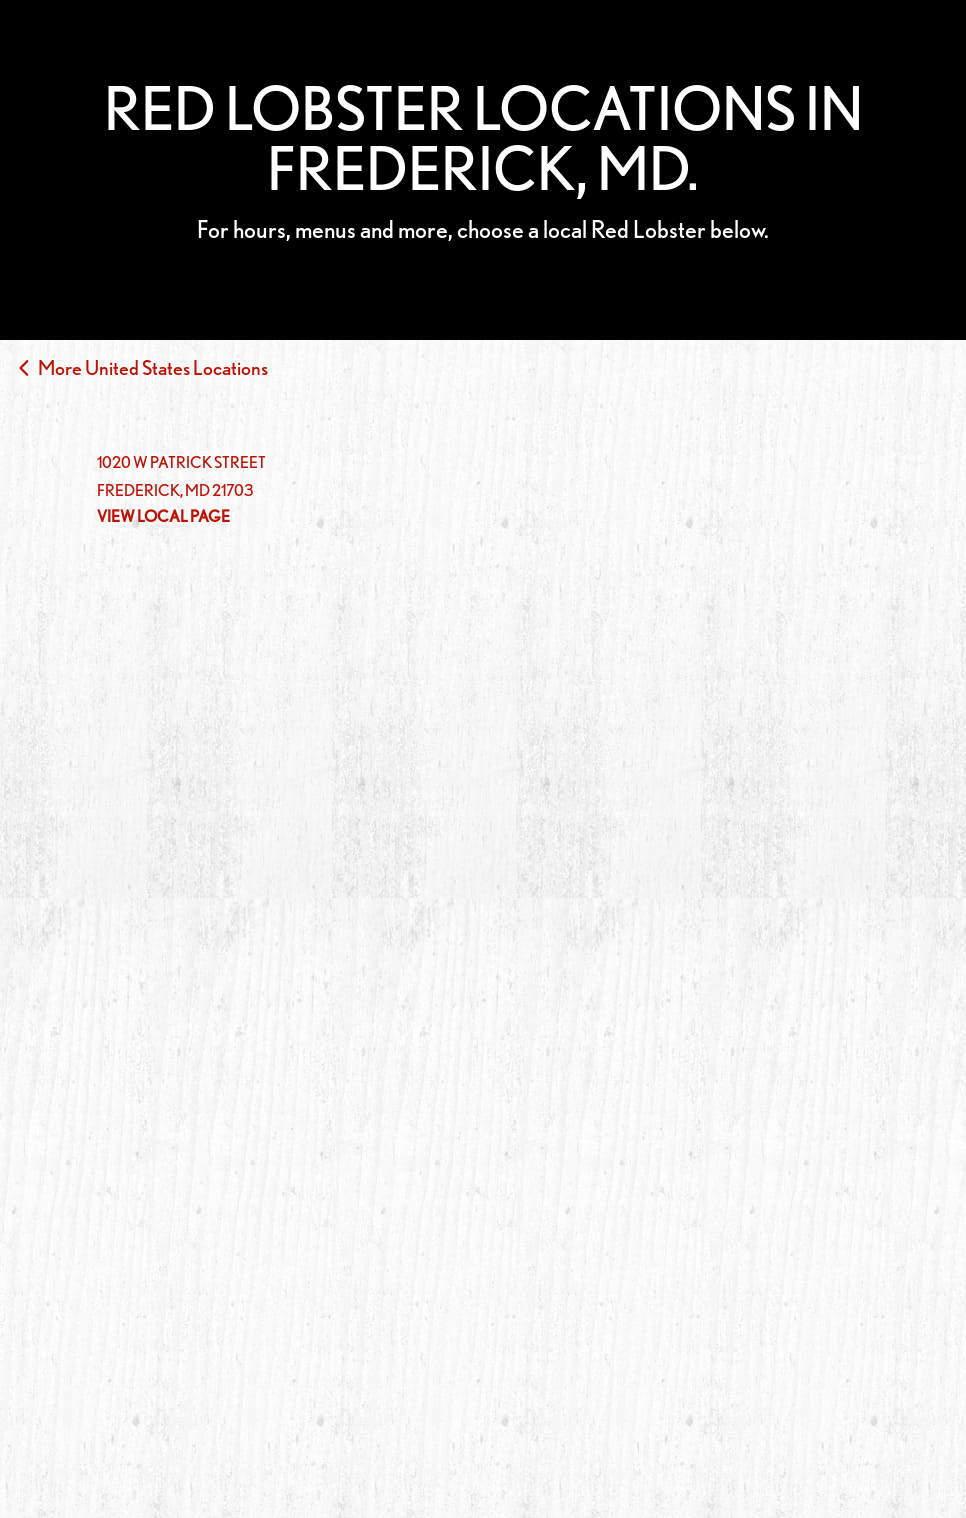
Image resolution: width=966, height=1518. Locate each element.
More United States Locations (153, 368)
